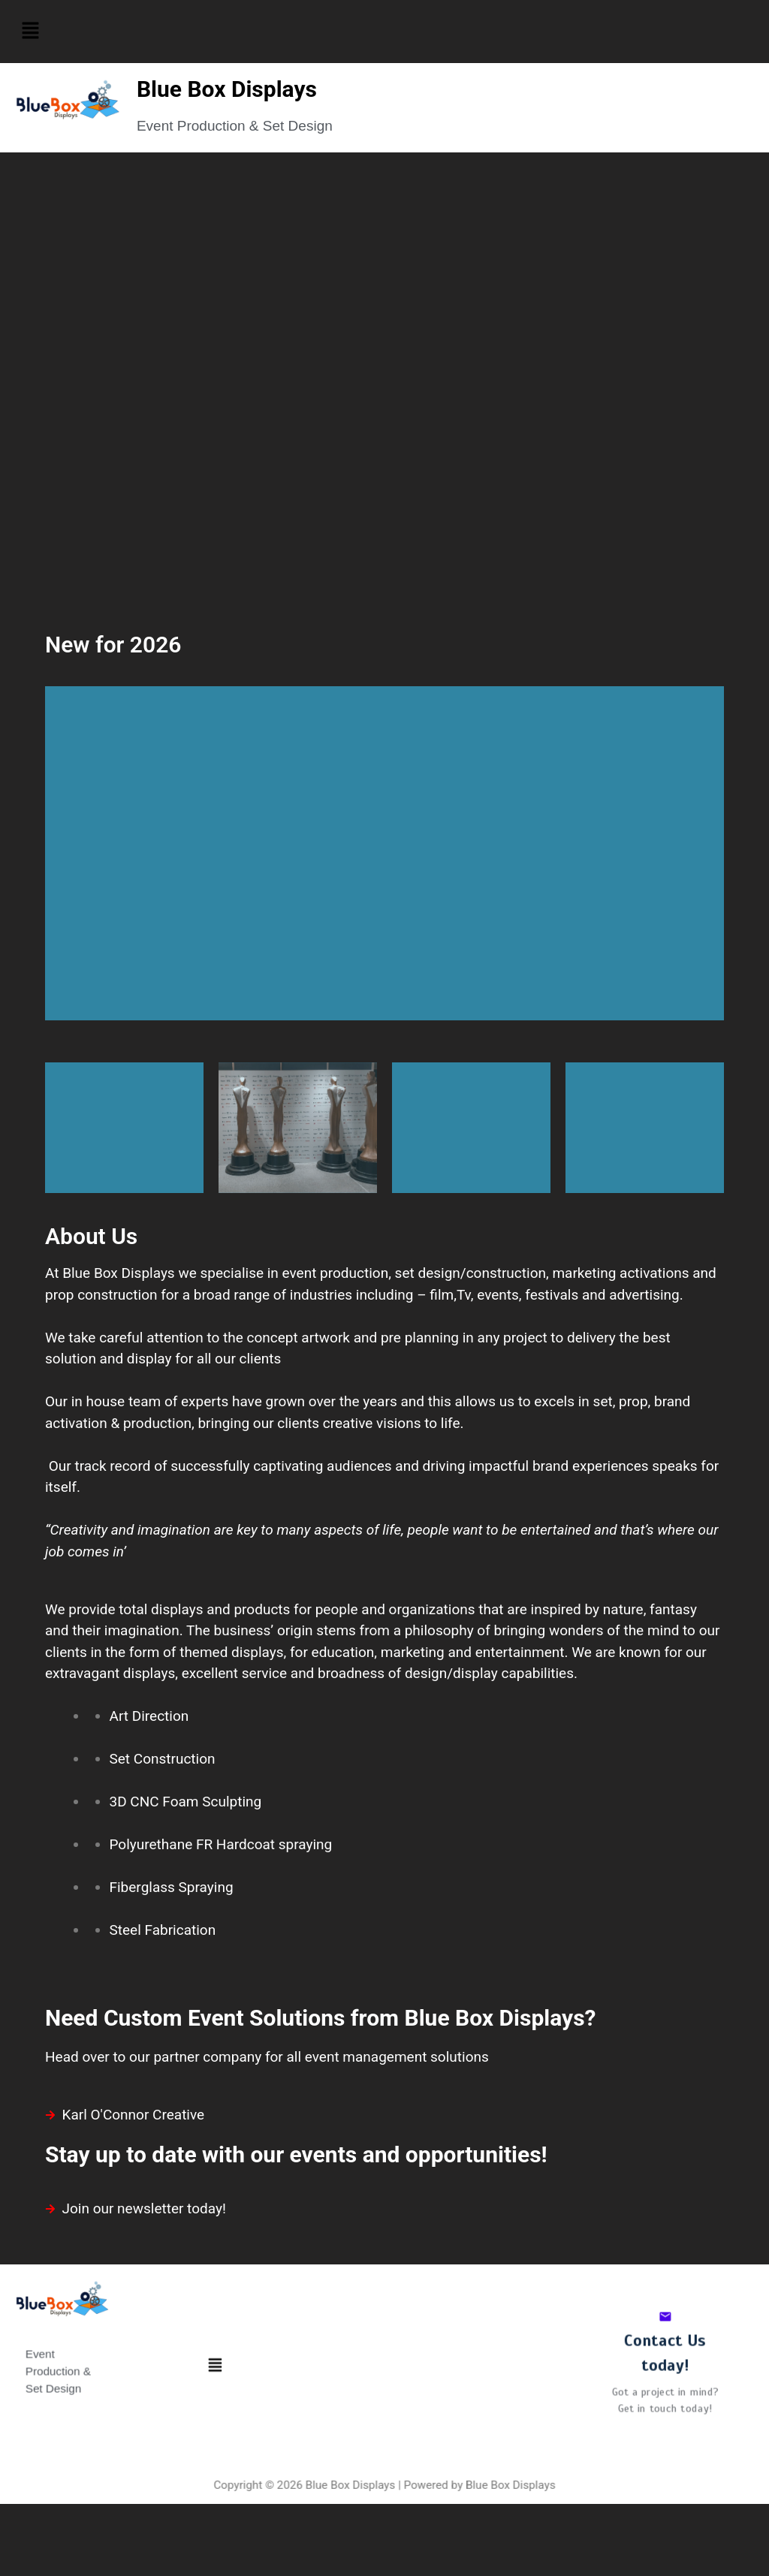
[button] (30, 31)
